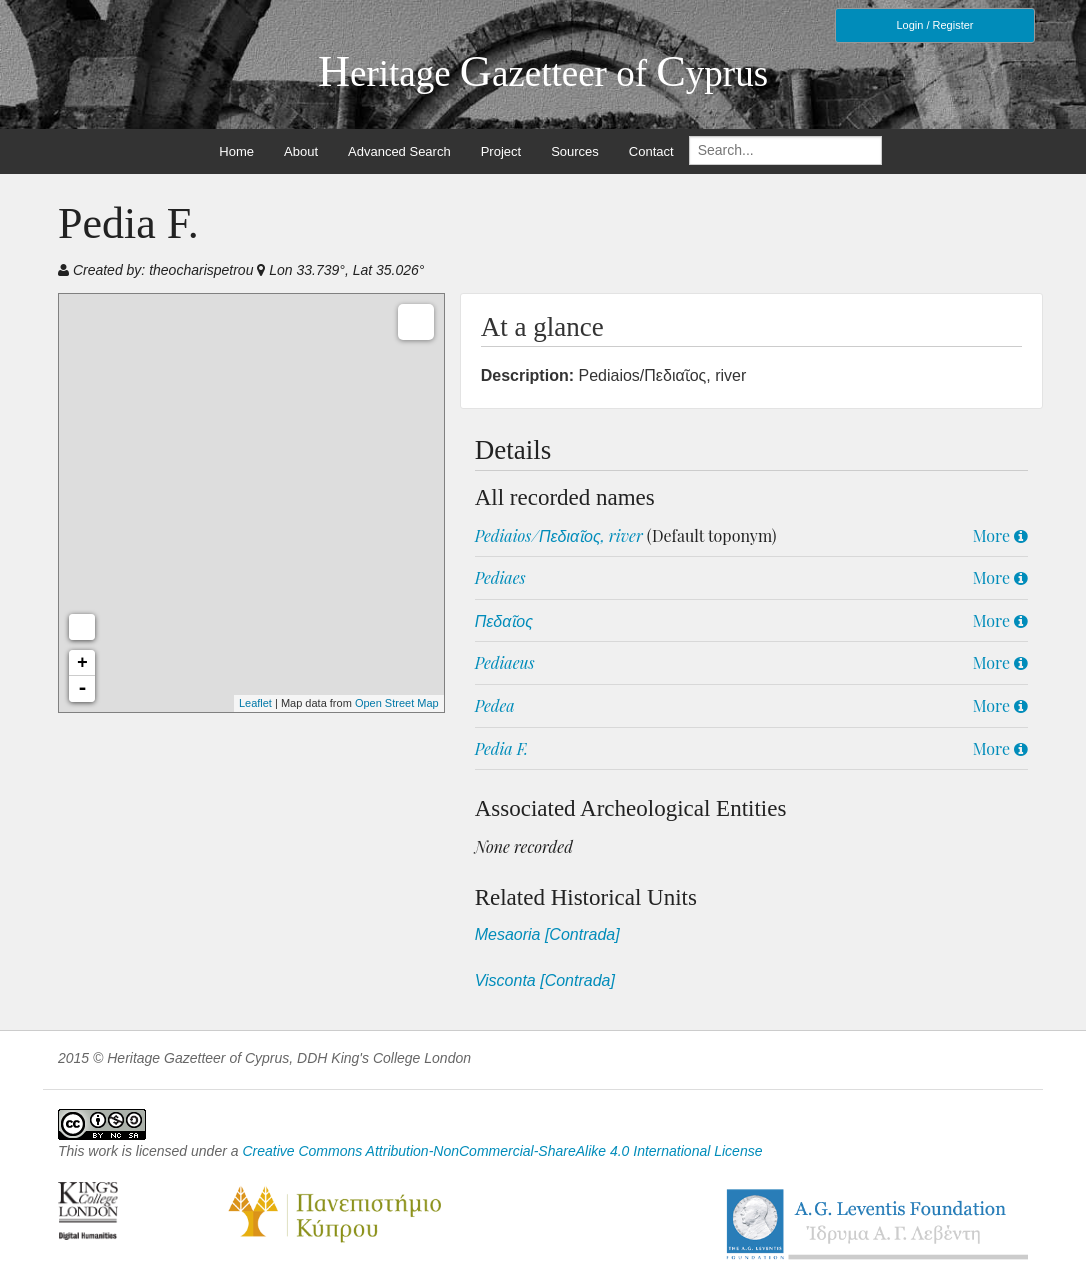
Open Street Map (397, 703)
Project (501, 151)
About (301, 151)
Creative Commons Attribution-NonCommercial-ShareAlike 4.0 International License (502, 1151)
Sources (575, 151)
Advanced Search (399, 151)
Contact (651, 151)
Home (236, 151)
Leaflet (255, 703)
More (1000, 535)
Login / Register (934, 25)
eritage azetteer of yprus (543, 73)
